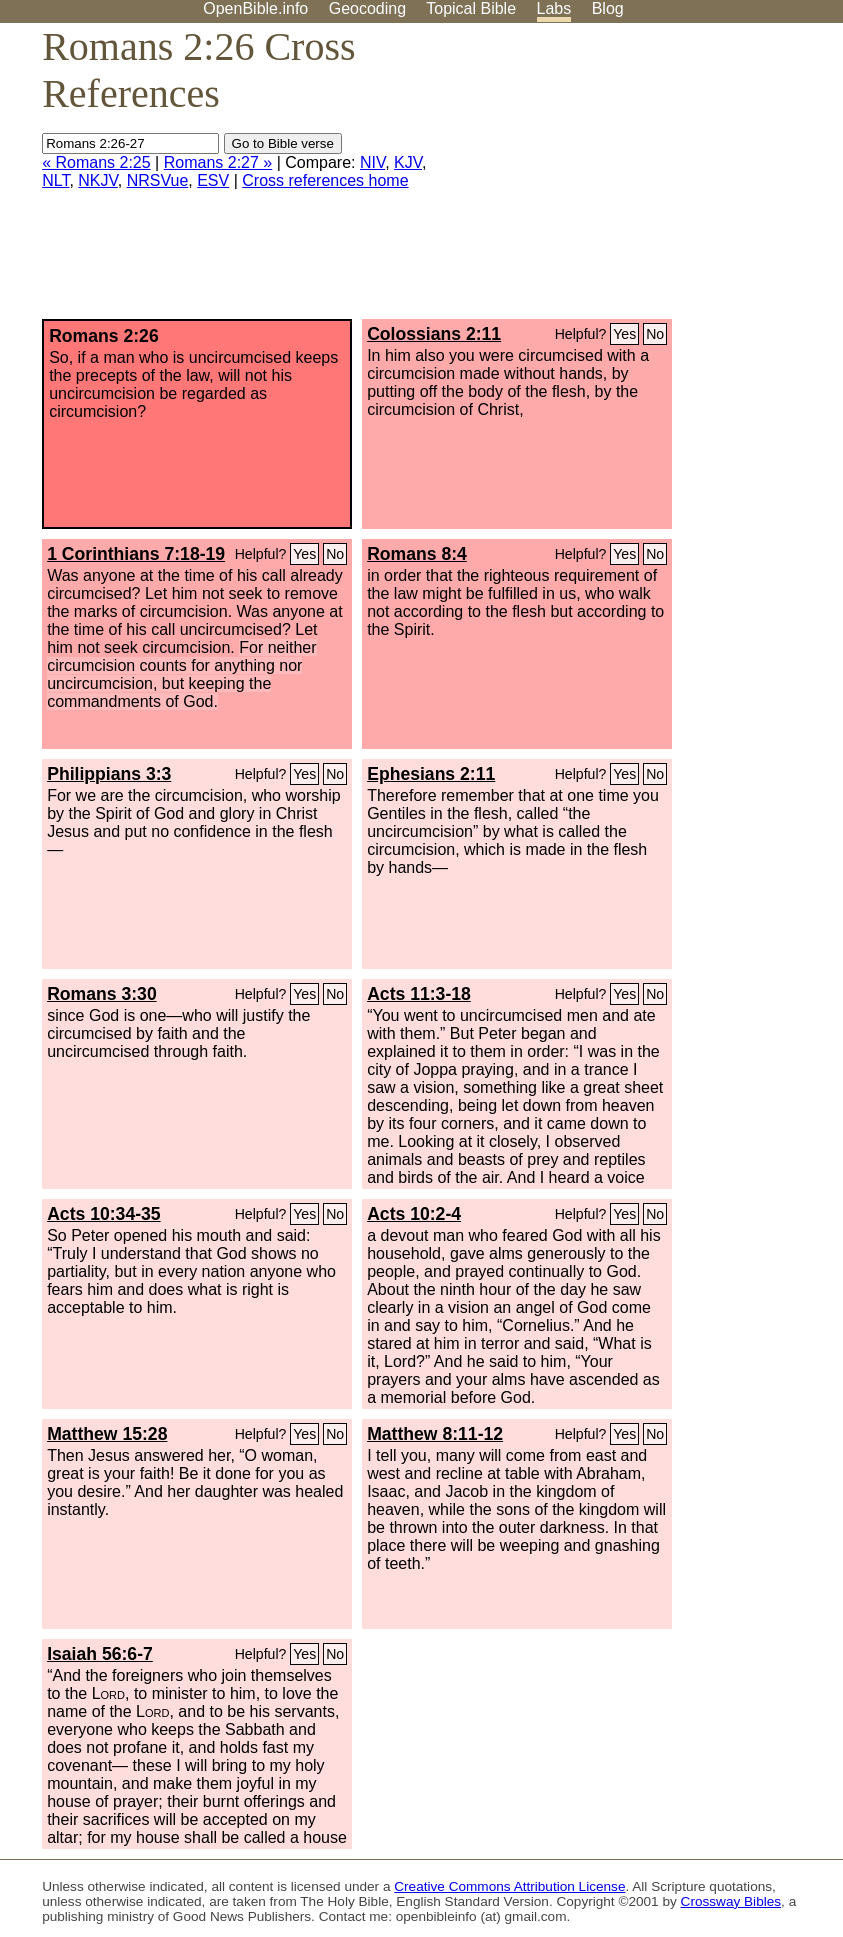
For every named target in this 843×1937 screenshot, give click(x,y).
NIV (372, 162)
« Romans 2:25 (96, 162)
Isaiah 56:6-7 (100, 1654)
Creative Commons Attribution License (509, 1886)
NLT (55, 180)
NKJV (97, 180)
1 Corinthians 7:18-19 (136, 554)
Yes (624, 334)
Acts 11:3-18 (419, 994)
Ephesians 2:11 (431, 774)
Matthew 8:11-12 (435, 1434)
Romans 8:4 (417, 554)
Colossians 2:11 (434, 334)
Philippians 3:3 (109, 774)
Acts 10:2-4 (414, 1214)
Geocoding (367, 8)
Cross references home (325, 180)
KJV (408, 162)
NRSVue (158, 180)
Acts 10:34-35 (103, 1214)
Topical (471, 8)
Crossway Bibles (731, 1901)
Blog (608, 8)
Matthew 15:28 (107, 1434)
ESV (213, 180)
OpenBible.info (255, 8)
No (655, 334)
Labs (554, 8)
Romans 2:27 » (218, 162)
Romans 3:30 (102, 994)
